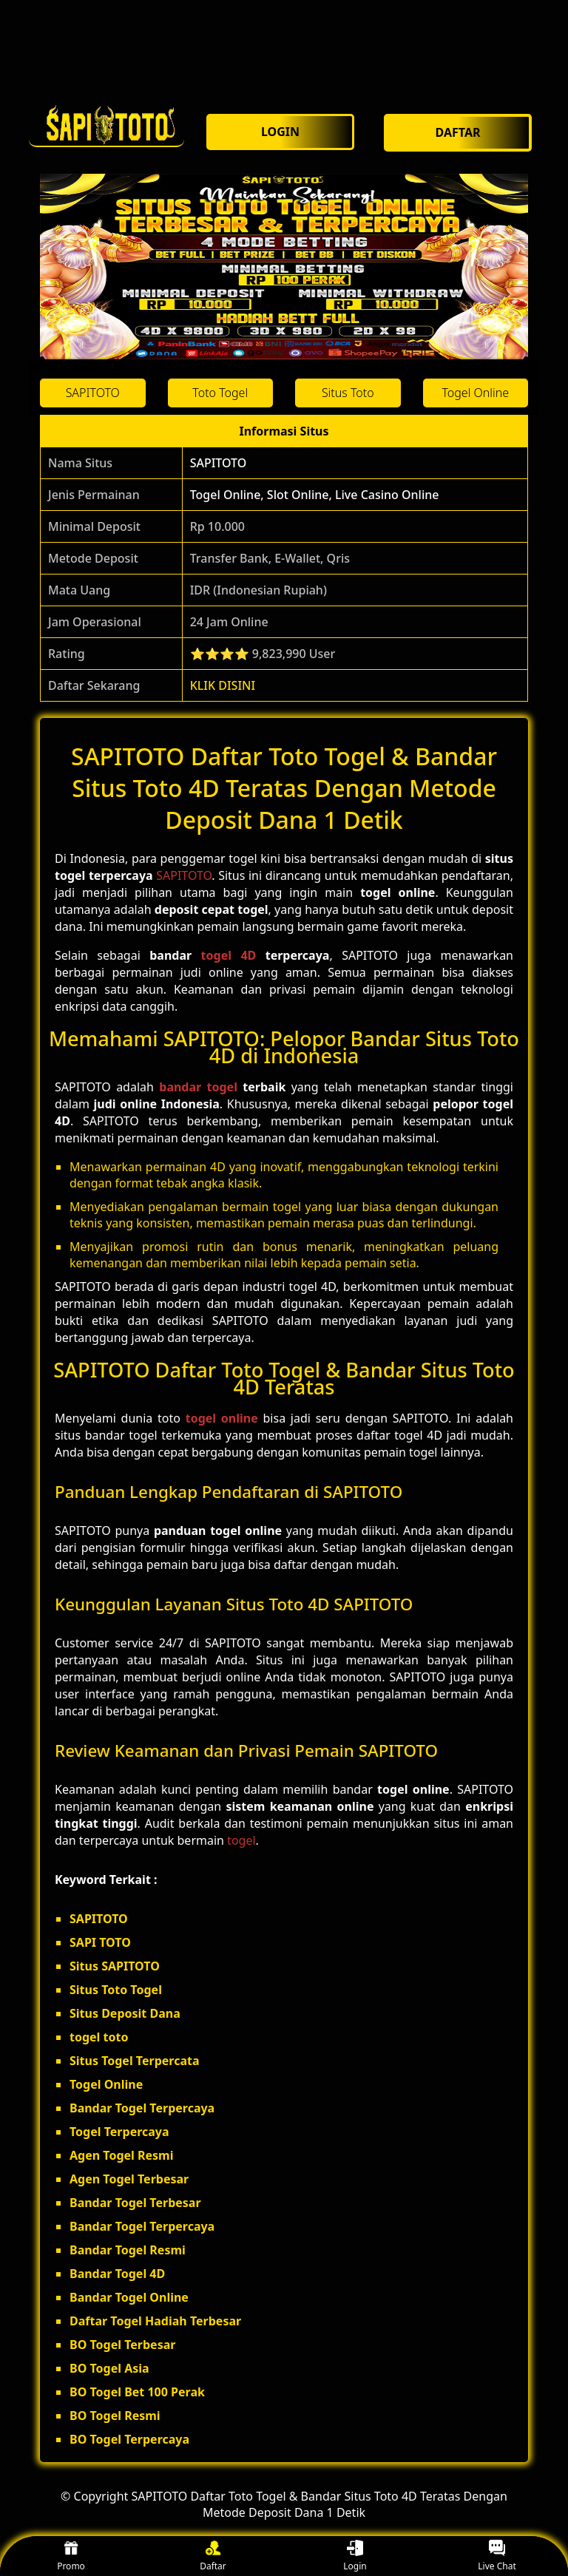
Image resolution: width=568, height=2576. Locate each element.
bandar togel (198, 1087)
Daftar (213, 2556)
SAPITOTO (218, 463)
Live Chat (496, 2556)
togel (241, 1840)
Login (354, 2556)
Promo (71, 2556)
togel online (222, 1418)
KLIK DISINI (223, 685)
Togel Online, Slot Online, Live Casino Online (314, 495)
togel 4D (229, 955)
